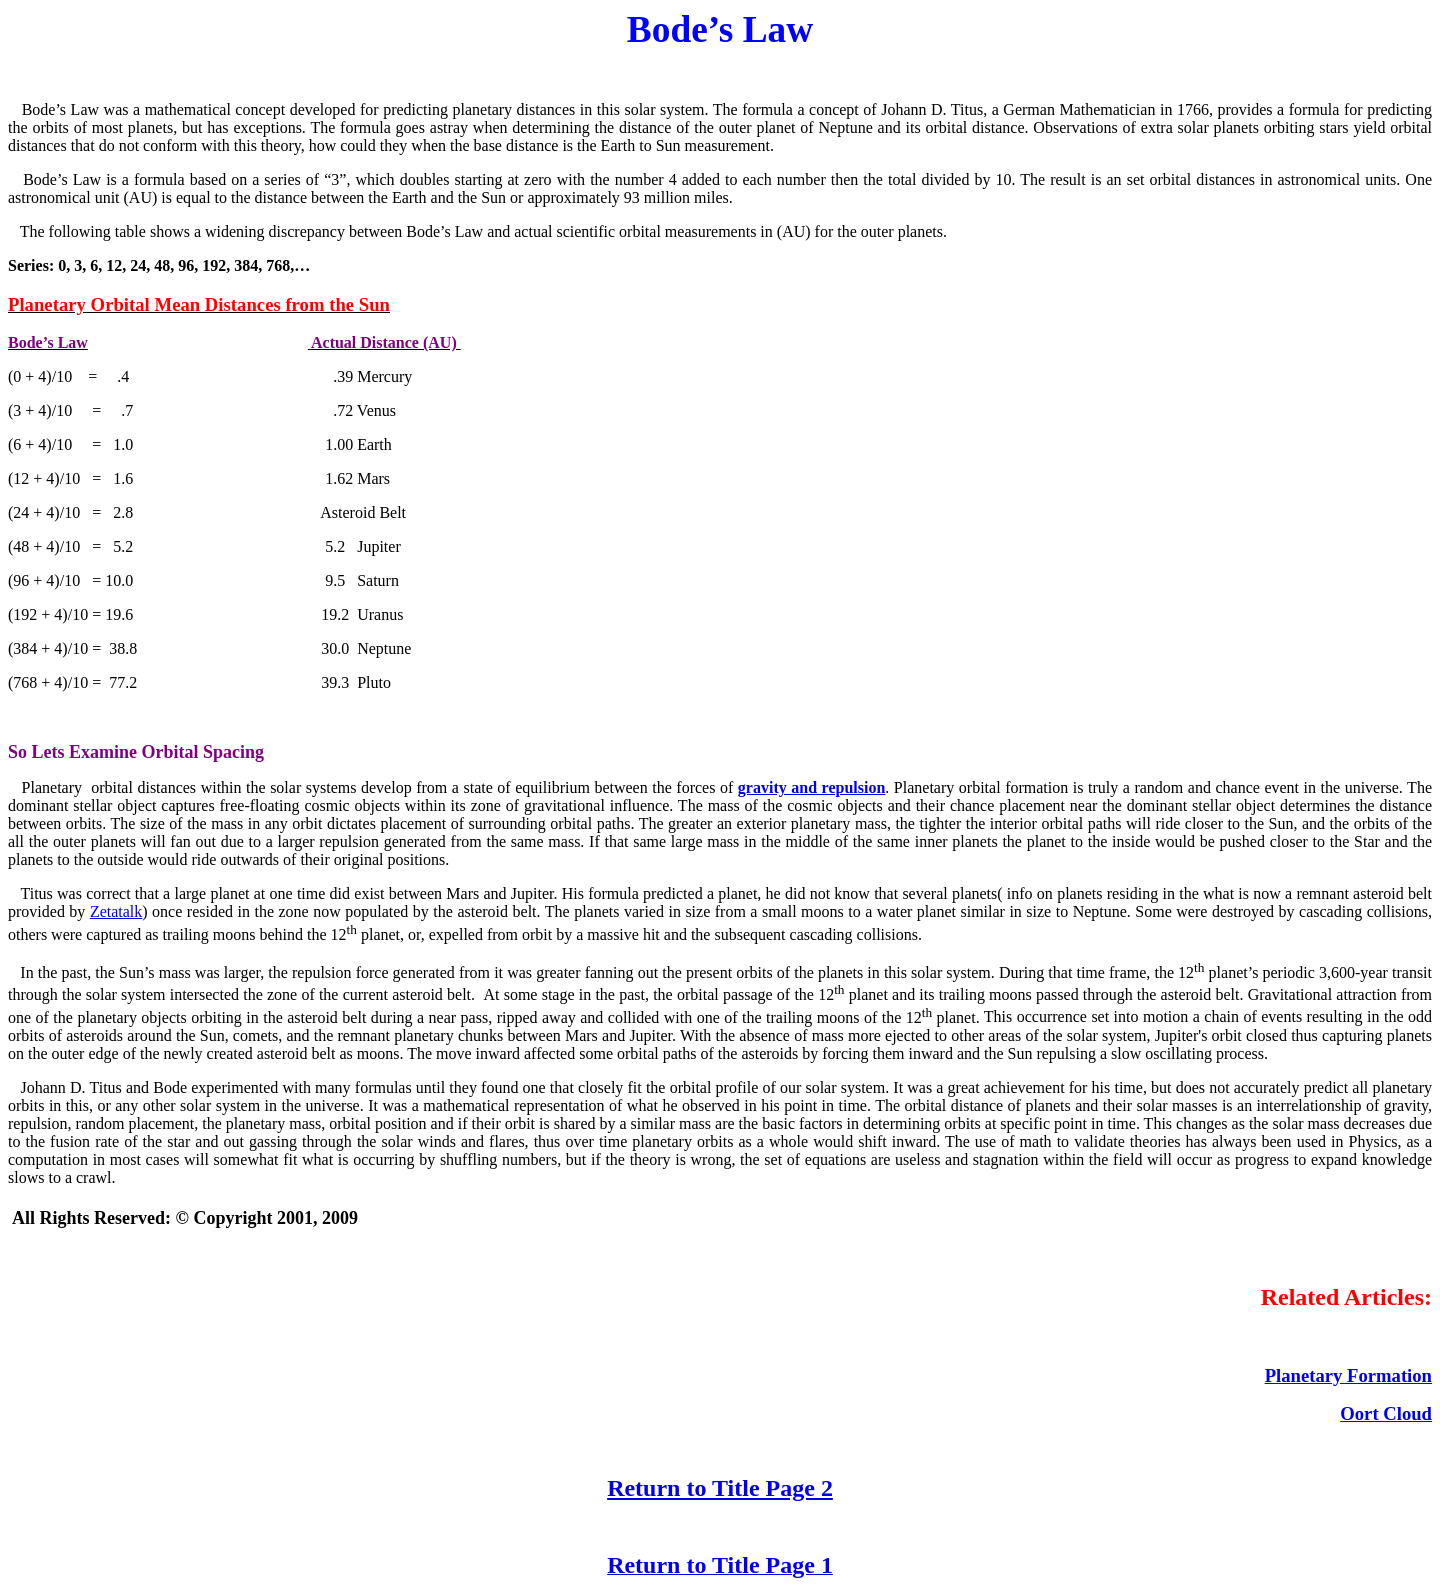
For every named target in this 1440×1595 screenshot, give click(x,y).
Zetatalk (116, 911)
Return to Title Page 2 (720, 1488)
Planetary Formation (1348, 1375)
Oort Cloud (1386, 1413)
